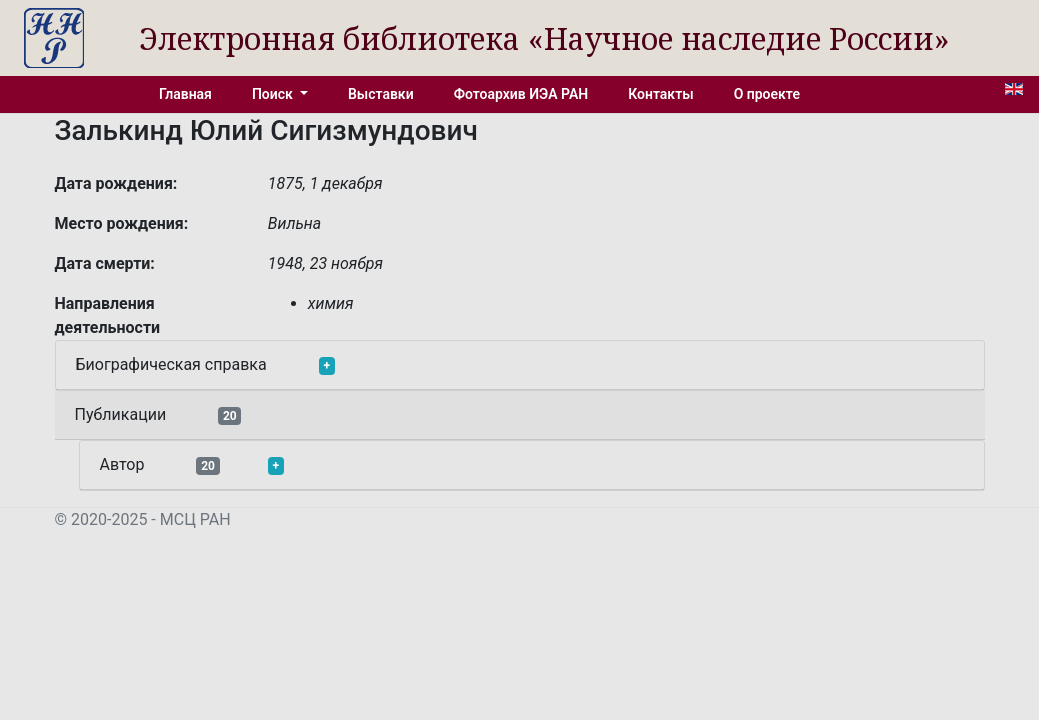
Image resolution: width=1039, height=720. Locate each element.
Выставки (381, 94)
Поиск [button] (274, 94)
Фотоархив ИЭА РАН (521, 94)
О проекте (767, 94)
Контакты (660, 94)
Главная (185, 94)
